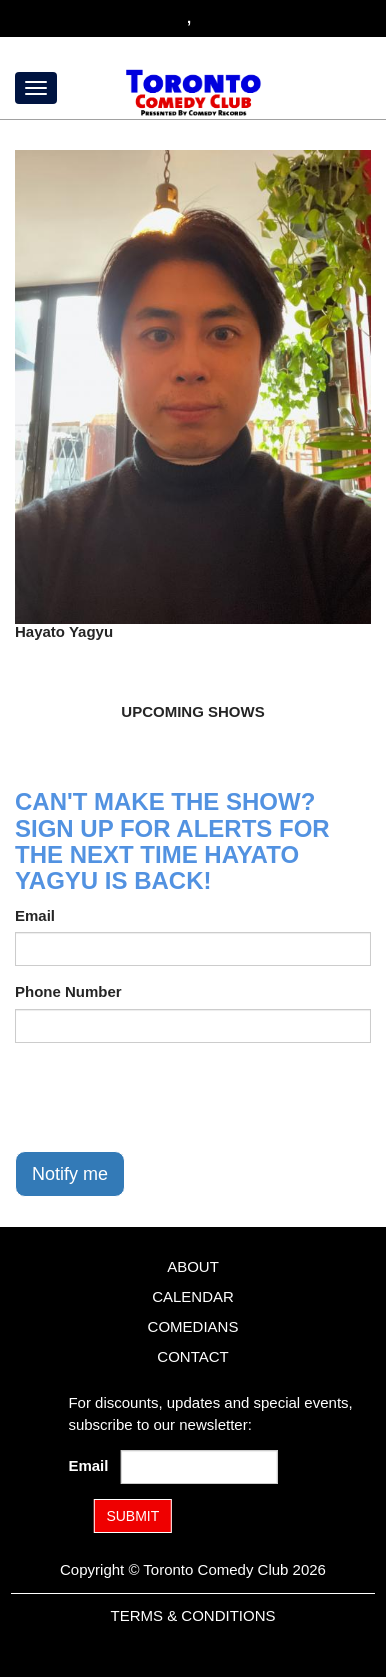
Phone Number (68, 991)
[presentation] (167, 1097)
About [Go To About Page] (193, 1266)
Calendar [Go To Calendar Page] (193, 1296)
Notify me (70, 1174)
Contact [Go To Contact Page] (192, 1356)
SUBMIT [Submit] (132, 1516)
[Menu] (36, 88)
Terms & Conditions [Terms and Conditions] (192, 1615)
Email (35, 915)
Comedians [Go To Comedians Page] (193, 1326)
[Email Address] (199, 1467)
